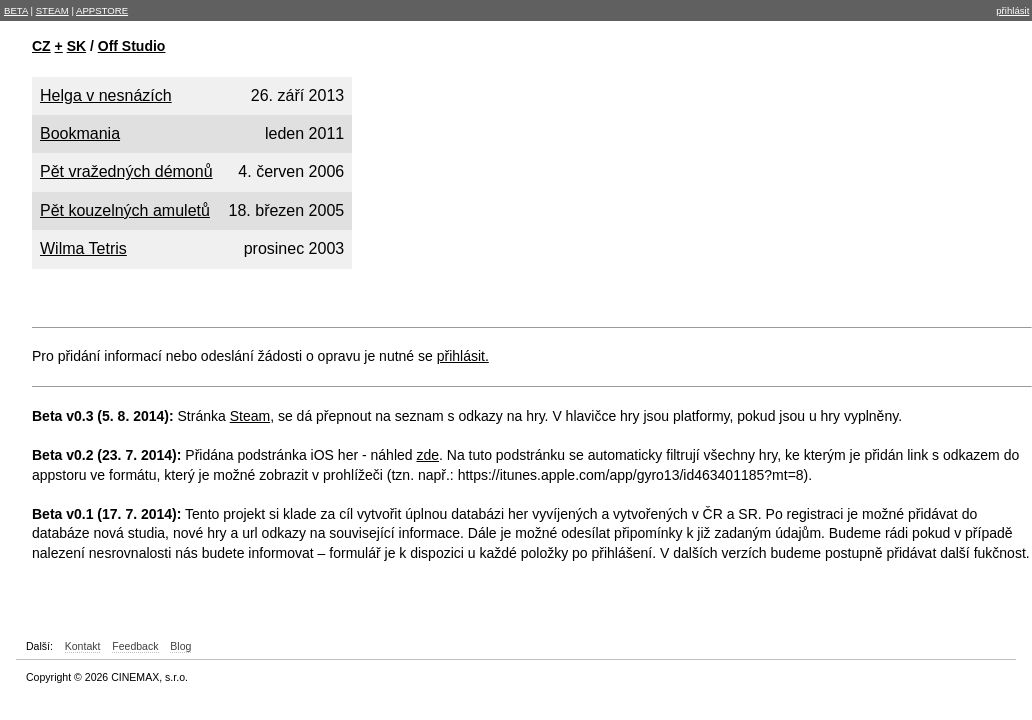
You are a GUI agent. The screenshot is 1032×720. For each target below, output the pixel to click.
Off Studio (132, 46)
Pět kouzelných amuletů (125, 210)
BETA (16, 10)
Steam (250, 416)
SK (76, 46)
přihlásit (1012, 10)
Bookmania (80, 133)
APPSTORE (102, 10)
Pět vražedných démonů (126, 171)
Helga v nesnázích (106, 95)
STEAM (52, 10)
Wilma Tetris (83, 248)
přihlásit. (463, 356)
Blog (180, 646)
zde (427, 455)
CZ (41, 46)
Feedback (135, 646)
